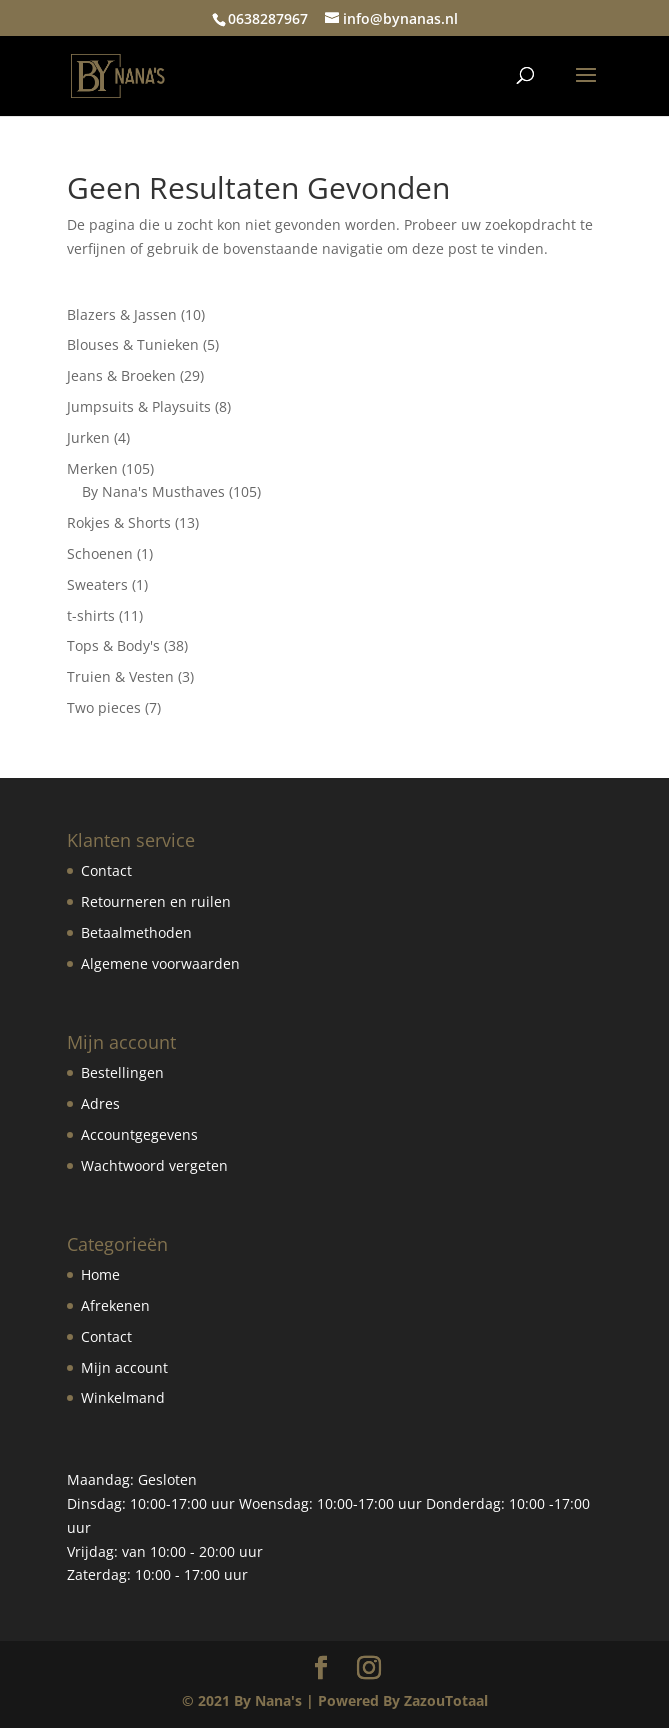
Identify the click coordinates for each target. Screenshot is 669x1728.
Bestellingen (122, 1072)
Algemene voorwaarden (160, 963)
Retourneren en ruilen (156, 901)
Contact (106, 870)
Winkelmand (123, 1397)
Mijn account (124, 1367)
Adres (100, 1103)
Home (100, 1274)
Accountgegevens (139, 1134)
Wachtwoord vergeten (154, 1165)
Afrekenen (115, 1305)
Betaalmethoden (136, 932)
